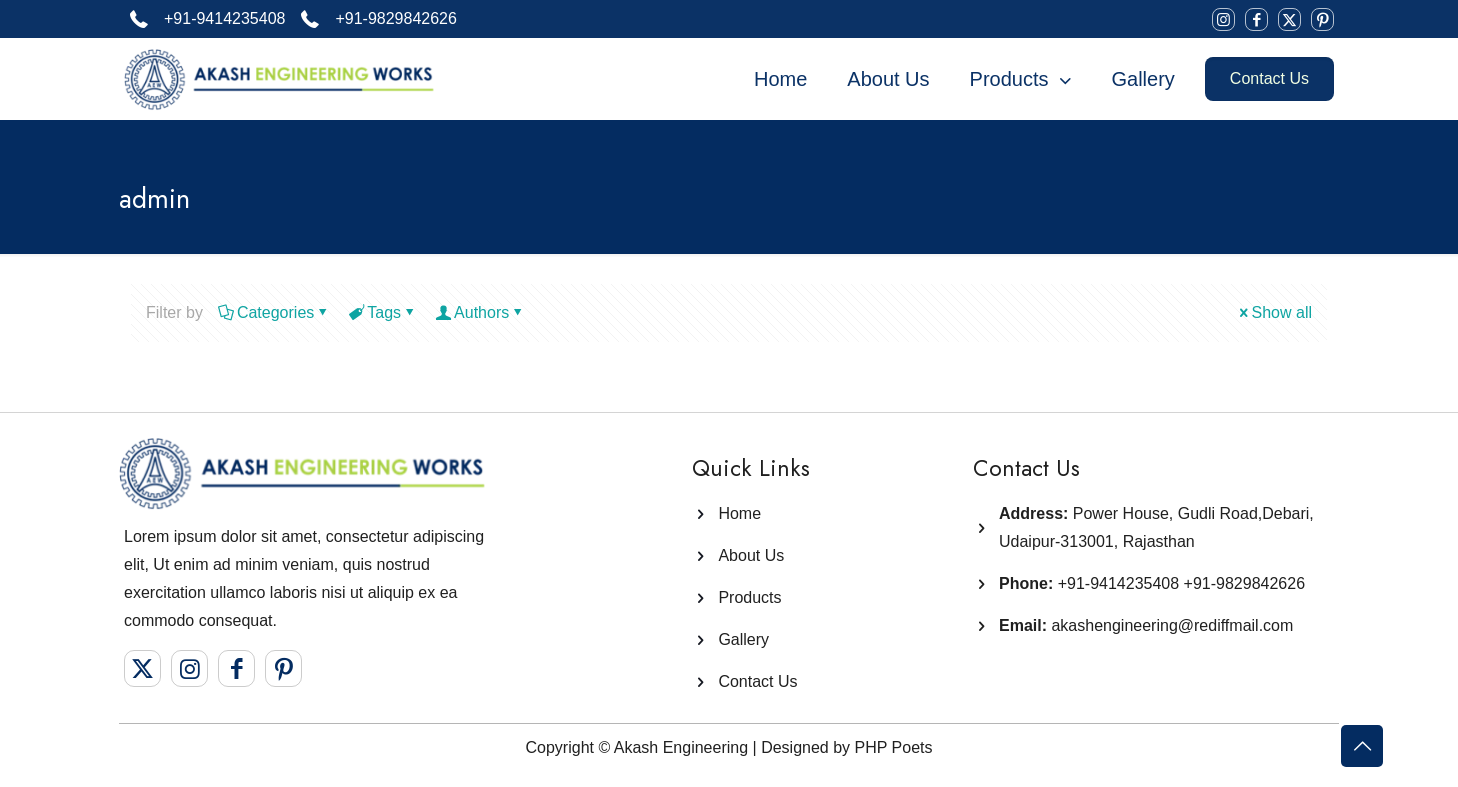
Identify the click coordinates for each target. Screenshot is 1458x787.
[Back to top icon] (1362, 746)
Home (739, 513)
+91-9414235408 (1118, 583)
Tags (382, 312)
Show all (1274, 312)
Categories (274, 312)
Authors (480, 312)
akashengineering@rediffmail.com (1146, 625)
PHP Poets (894, 747)
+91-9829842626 (1244, 583)
